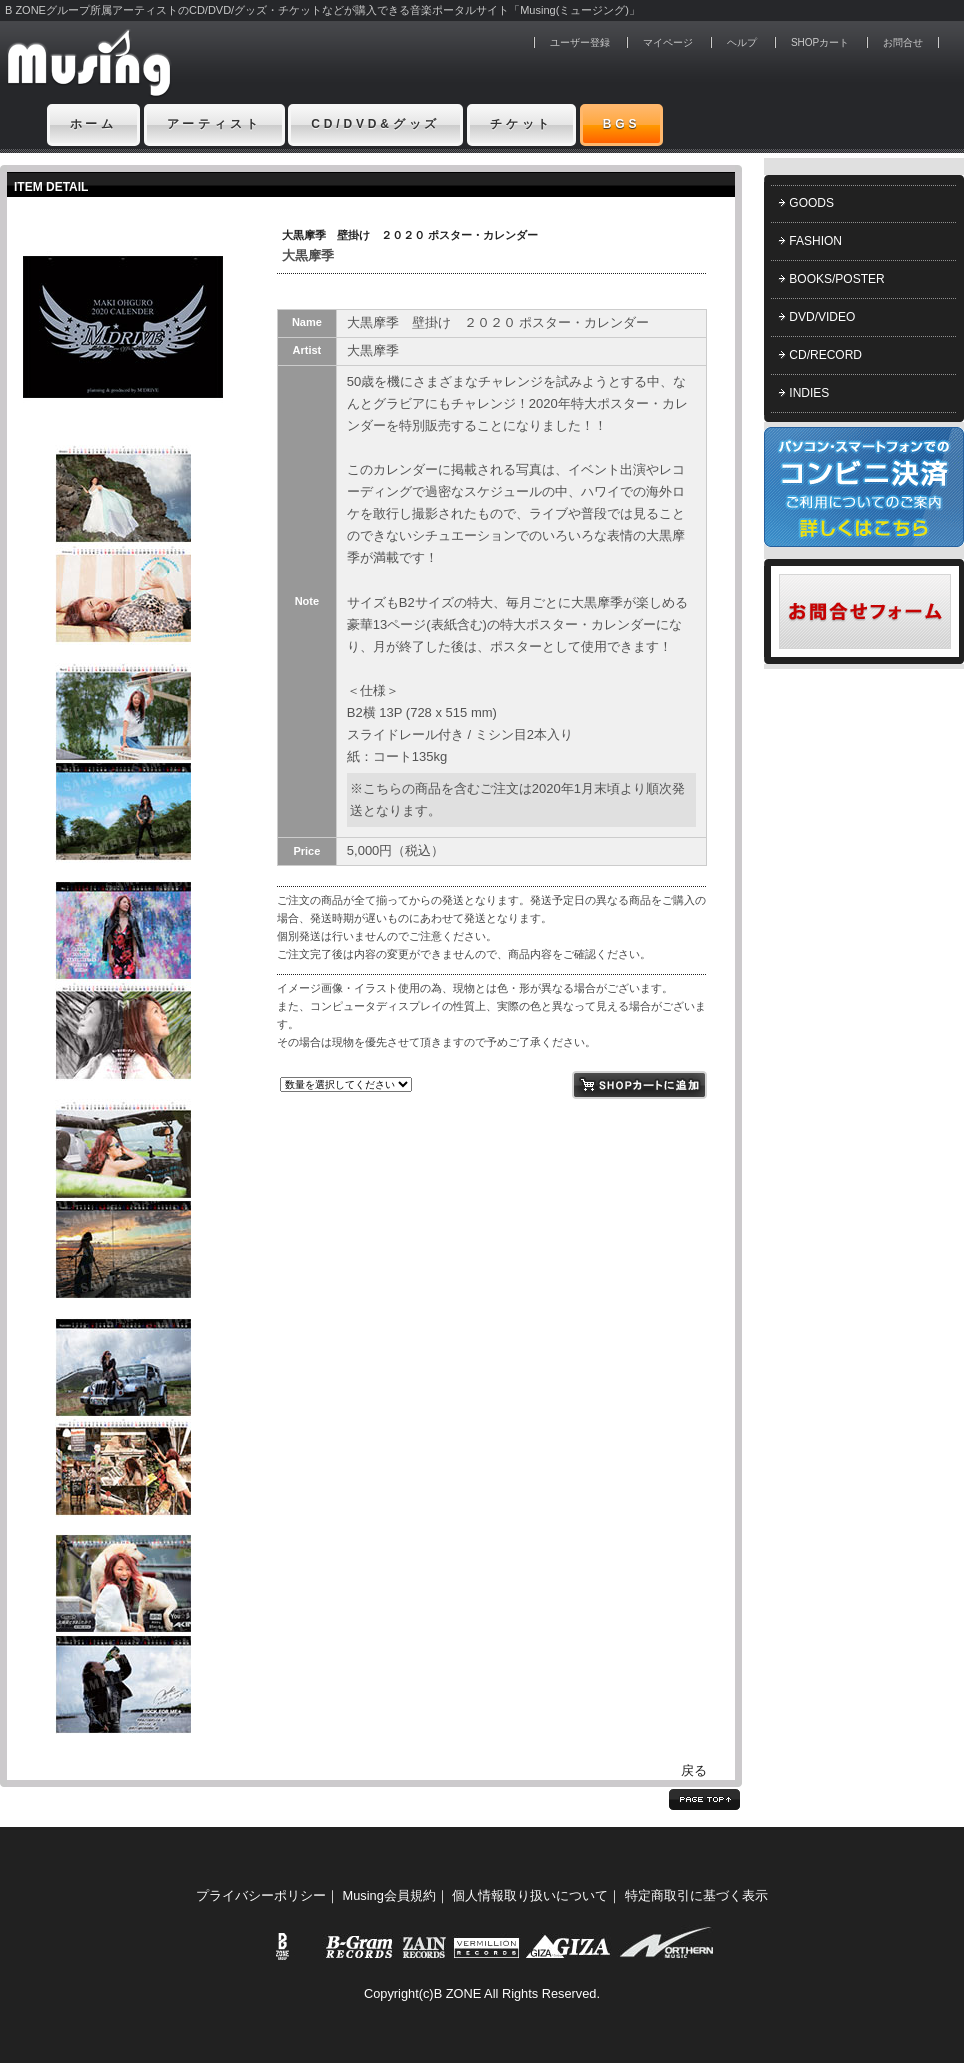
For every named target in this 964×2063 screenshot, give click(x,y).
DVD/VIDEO (822, 317)
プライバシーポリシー (261, 1895)
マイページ (668, 42)
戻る (694, 1770)
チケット (521, 124)
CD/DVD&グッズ (375, 124)
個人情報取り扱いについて (530, 1895)
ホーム (94, 124)
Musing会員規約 (389, 1895)
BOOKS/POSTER (836, 279)
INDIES (809, 393)
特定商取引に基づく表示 (696, 1895)
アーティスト (214, 124)
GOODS (811, 203)
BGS (622, 124)
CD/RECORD (825, 355)
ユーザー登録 (580, 42)
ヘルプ (742, 42)
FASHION (815, 241)
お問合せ (903, 42)
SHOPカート (820, 42)
